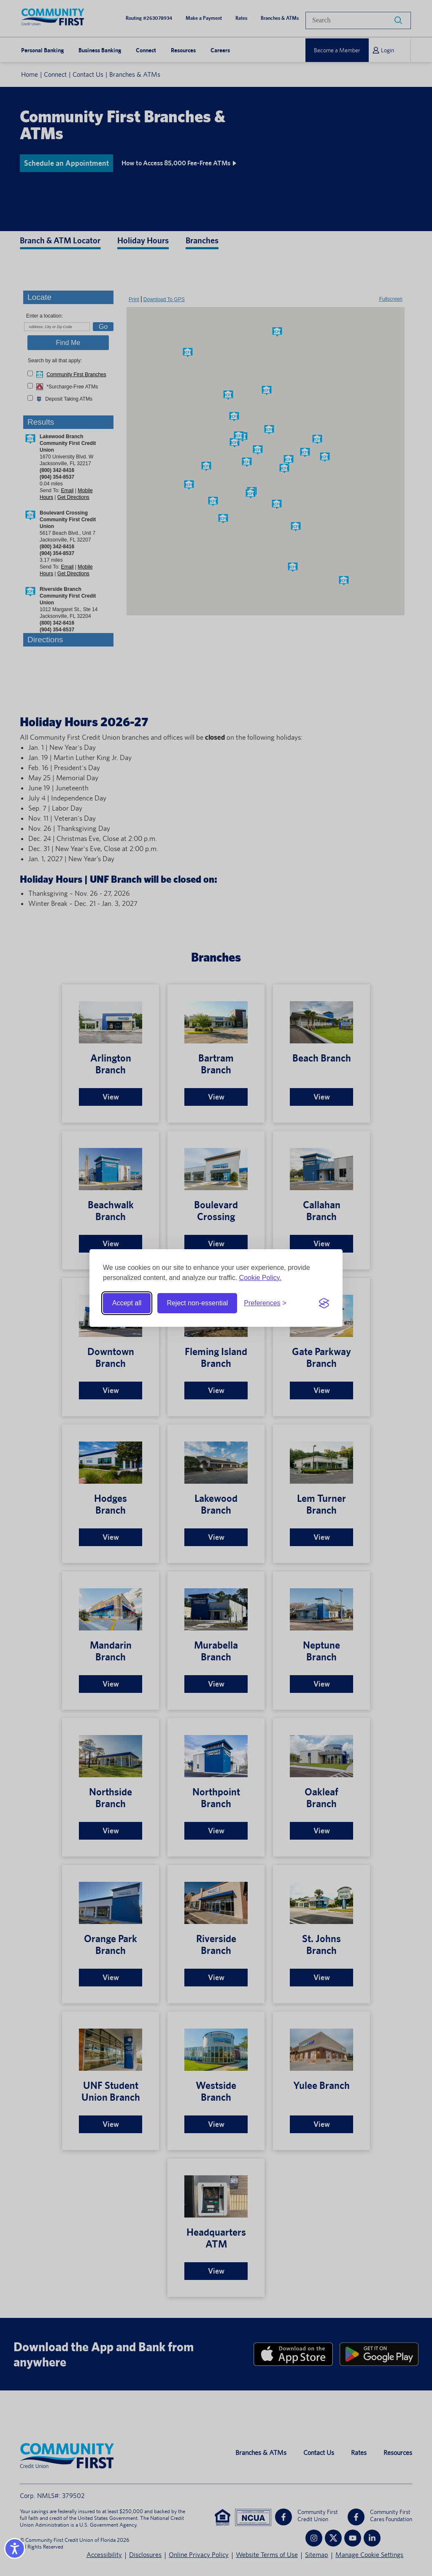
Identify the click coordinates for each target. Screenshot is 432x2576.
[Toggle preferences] (265, 1303)
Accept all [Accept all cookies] (126, 1303)
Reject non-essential (197, 1303)
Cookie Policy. (260, 1277)
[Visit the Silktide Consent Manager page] (324, 1303)
